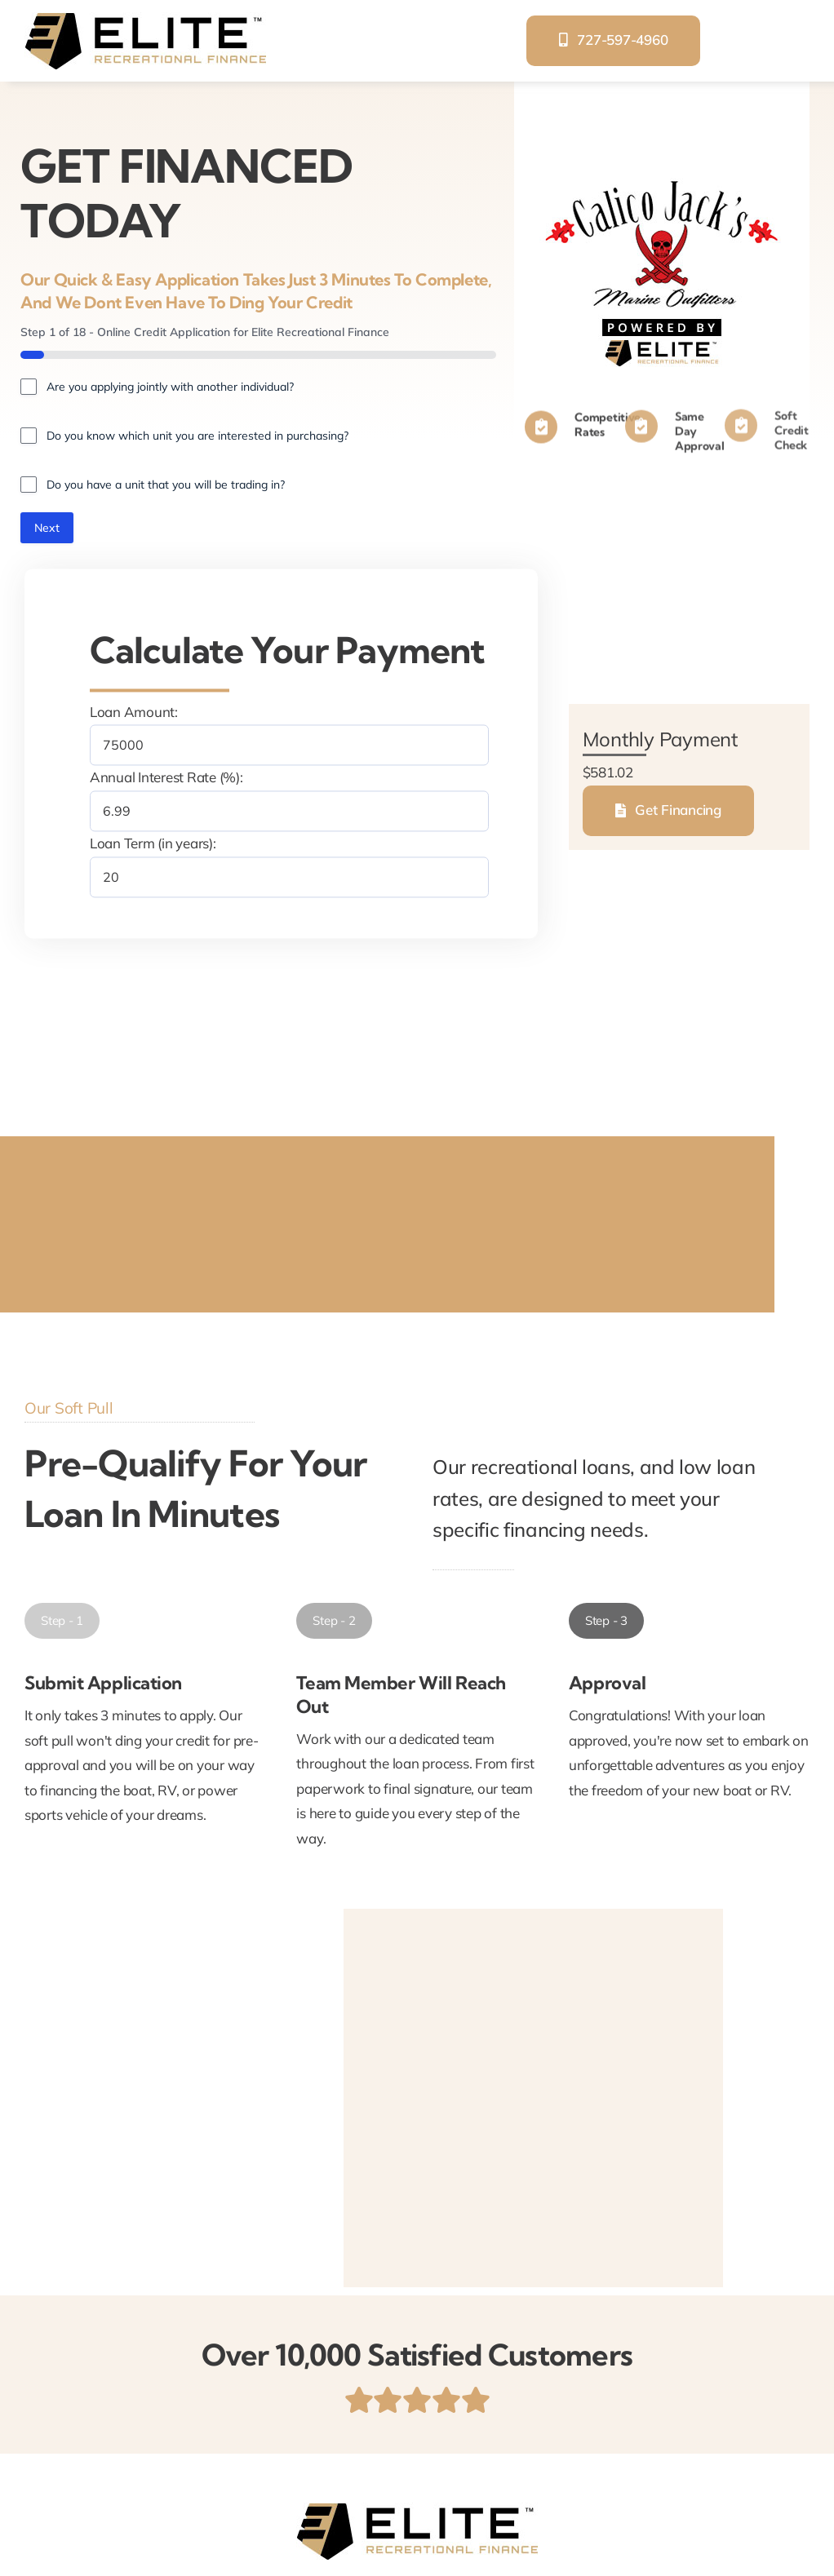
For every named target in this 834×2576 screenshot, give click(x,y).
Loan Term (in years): (153, 843)
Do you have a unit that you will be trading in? (166, 484)
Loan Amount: (134, 711)
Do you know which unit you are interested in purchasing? (197, 435)
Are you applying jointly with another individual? (170, 386)
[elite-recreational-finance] (145, 19)
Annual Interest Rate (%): (166, 777)
